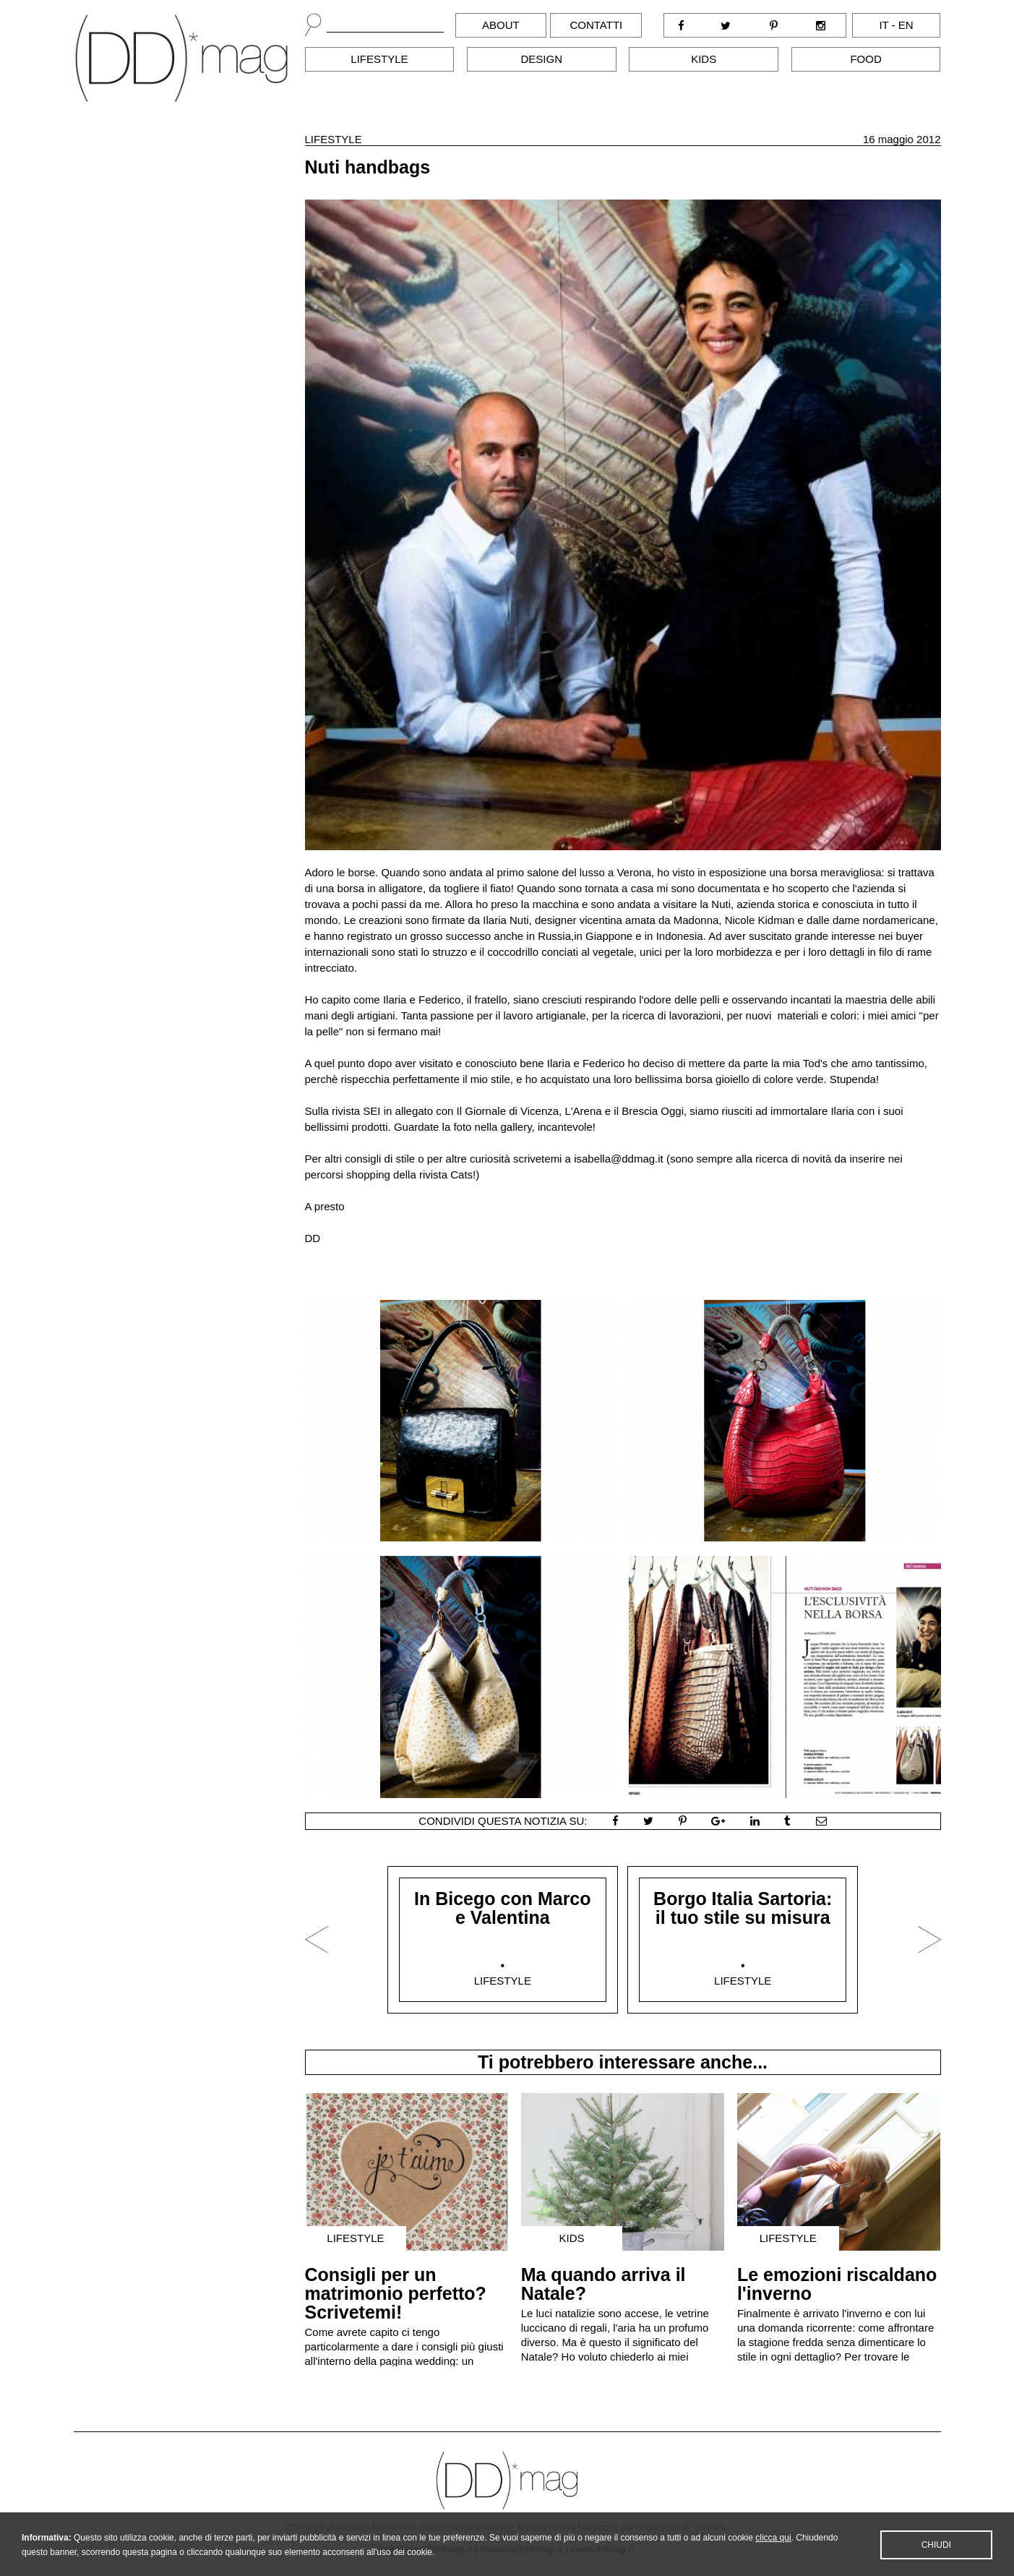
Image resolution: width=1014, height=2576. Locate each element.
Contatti (596, 25)
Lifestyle (379, 59)
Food (865, 59)
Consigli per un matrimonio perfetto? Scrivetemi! (395, 2293)
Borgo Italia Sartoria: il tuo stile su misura (742, 1907)
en (906, 25)
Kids (703, 59)
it (883, 25)
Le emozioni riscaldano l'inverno (837, 2283)
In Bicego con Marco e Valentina (502, 1907)
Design (542, 59)
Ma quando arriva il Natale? (603, 2283)
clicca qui (773, 2551)
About (501, 25)
